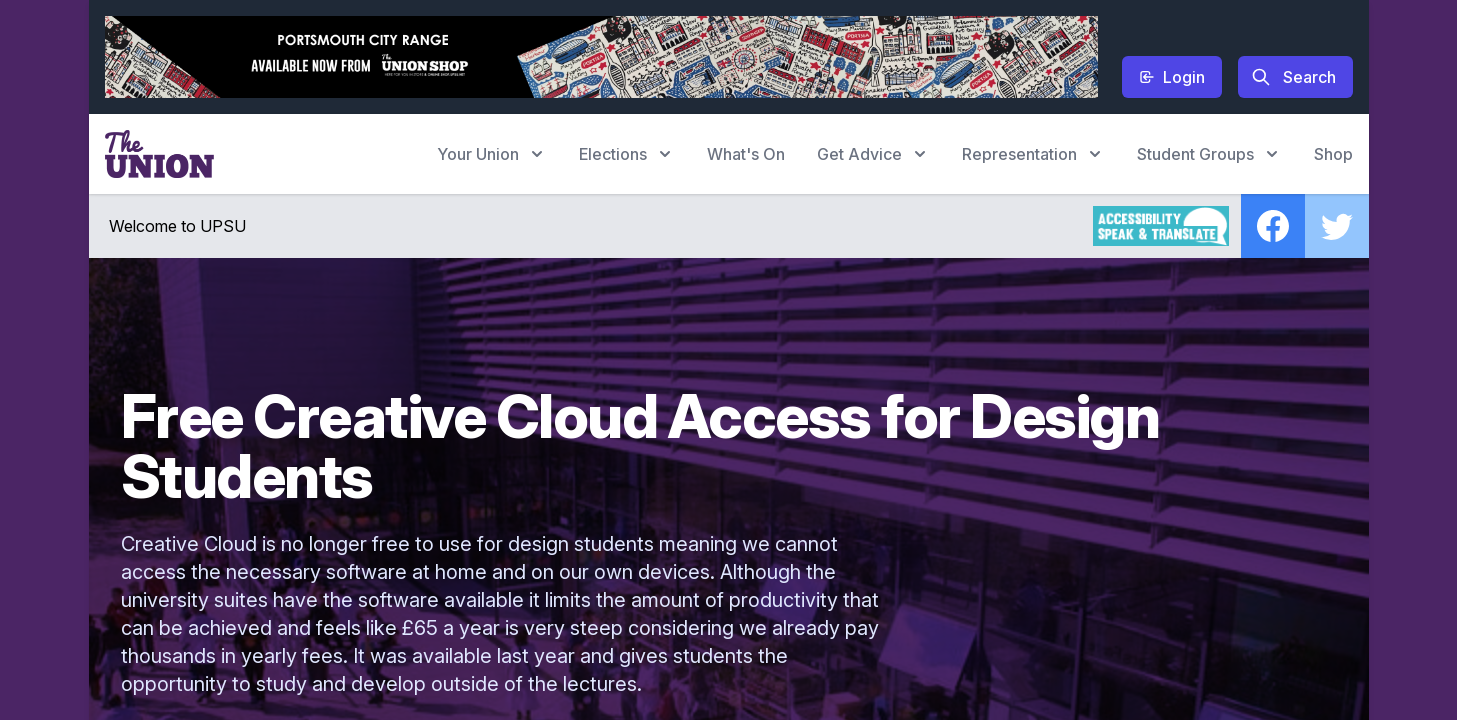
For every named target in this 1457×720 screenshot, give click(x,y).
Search (1293, 77)
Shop (1333, 154)
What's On (746, 154)
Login (1172, 77)
